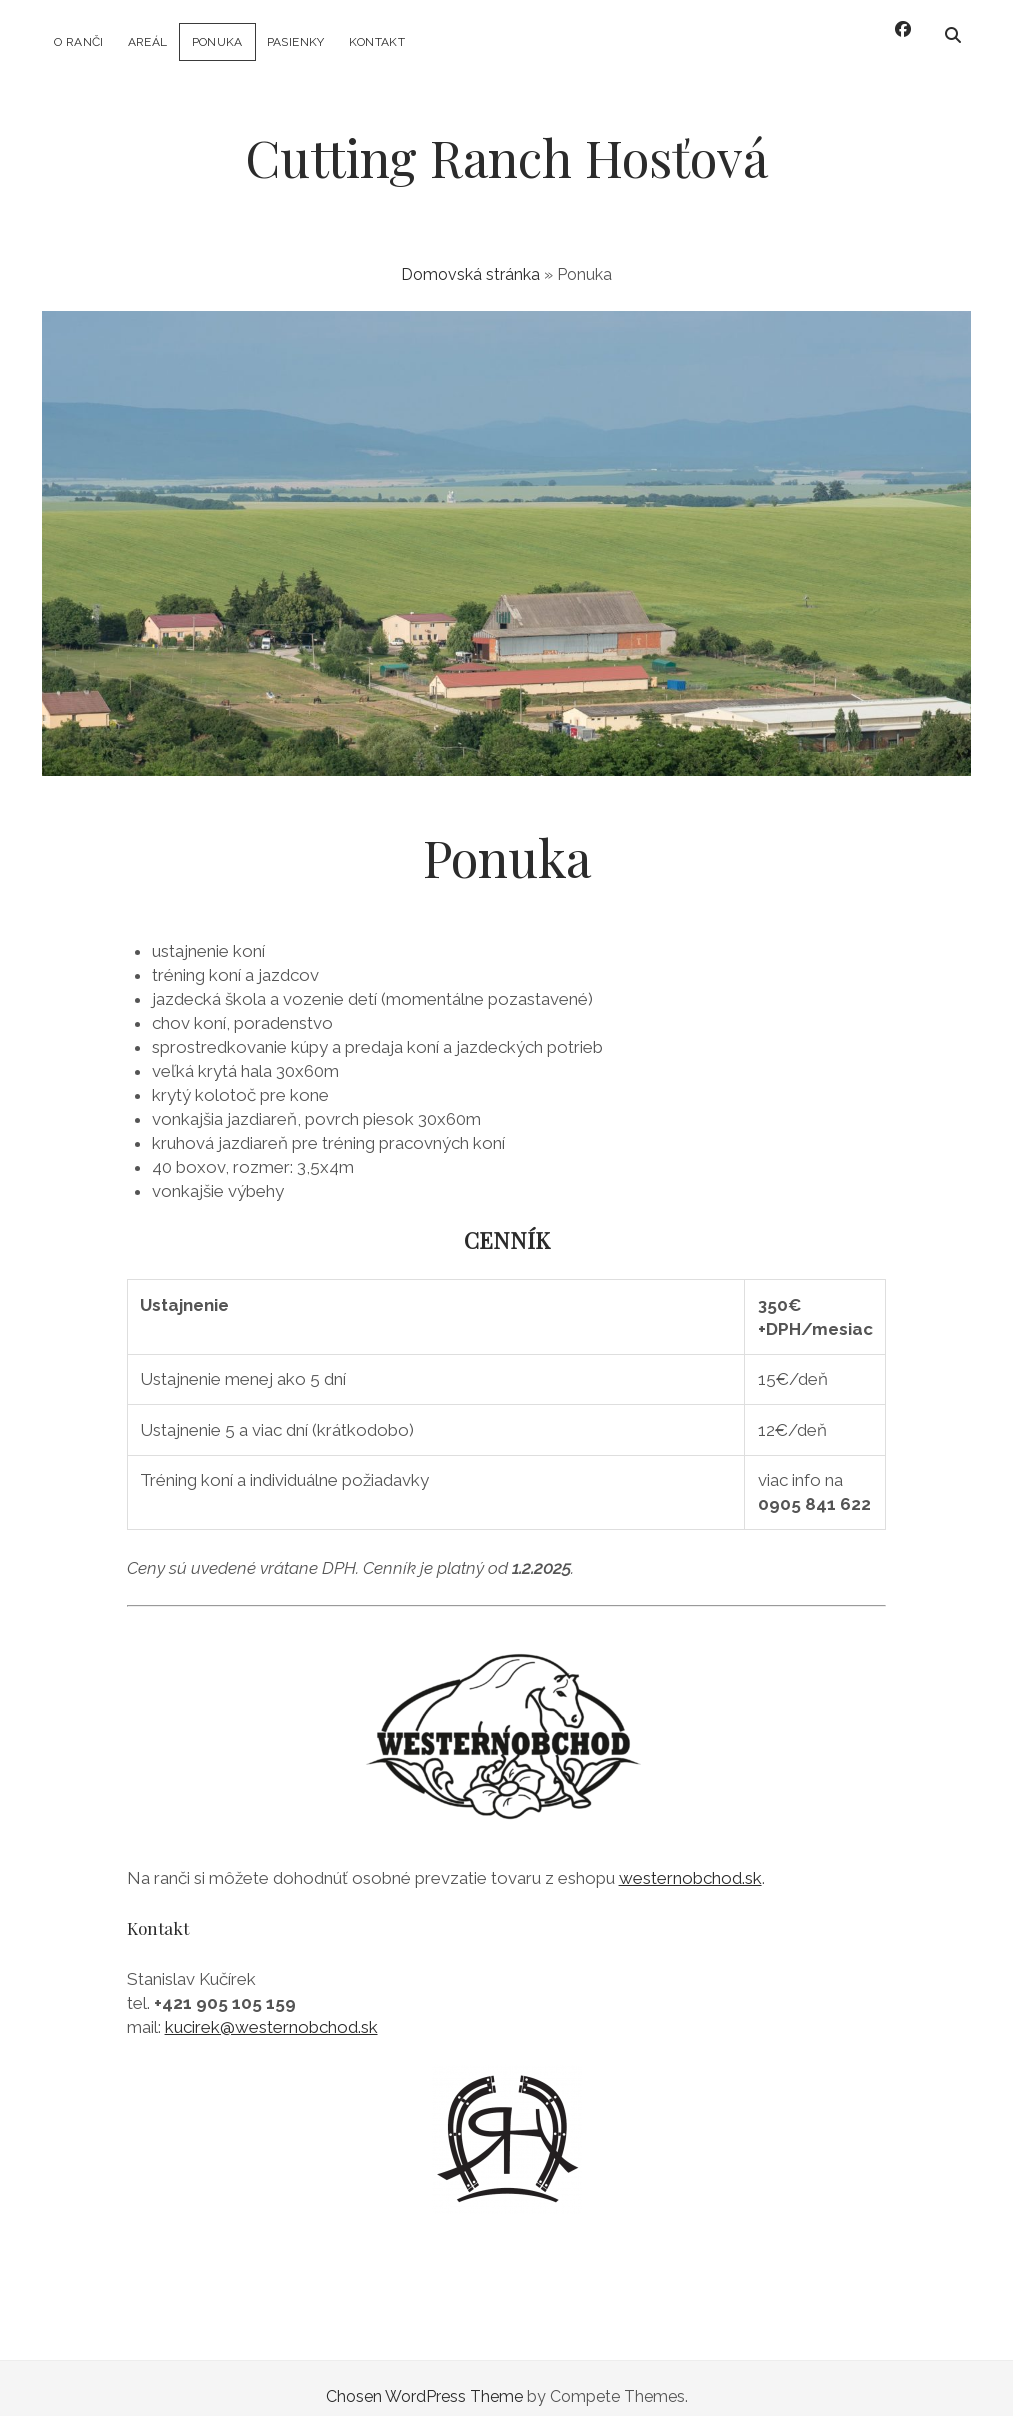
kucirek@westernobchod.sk (271, 2010)
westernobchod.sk (690, 1862)
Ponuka (217, 42)
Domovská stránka (470, 258)
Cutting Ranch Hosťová (506, 141)
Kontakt (377, 42)
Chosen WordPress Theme (424, 2379)
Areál (148, 42)
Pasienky (296, 42)
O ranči (79, 42)
